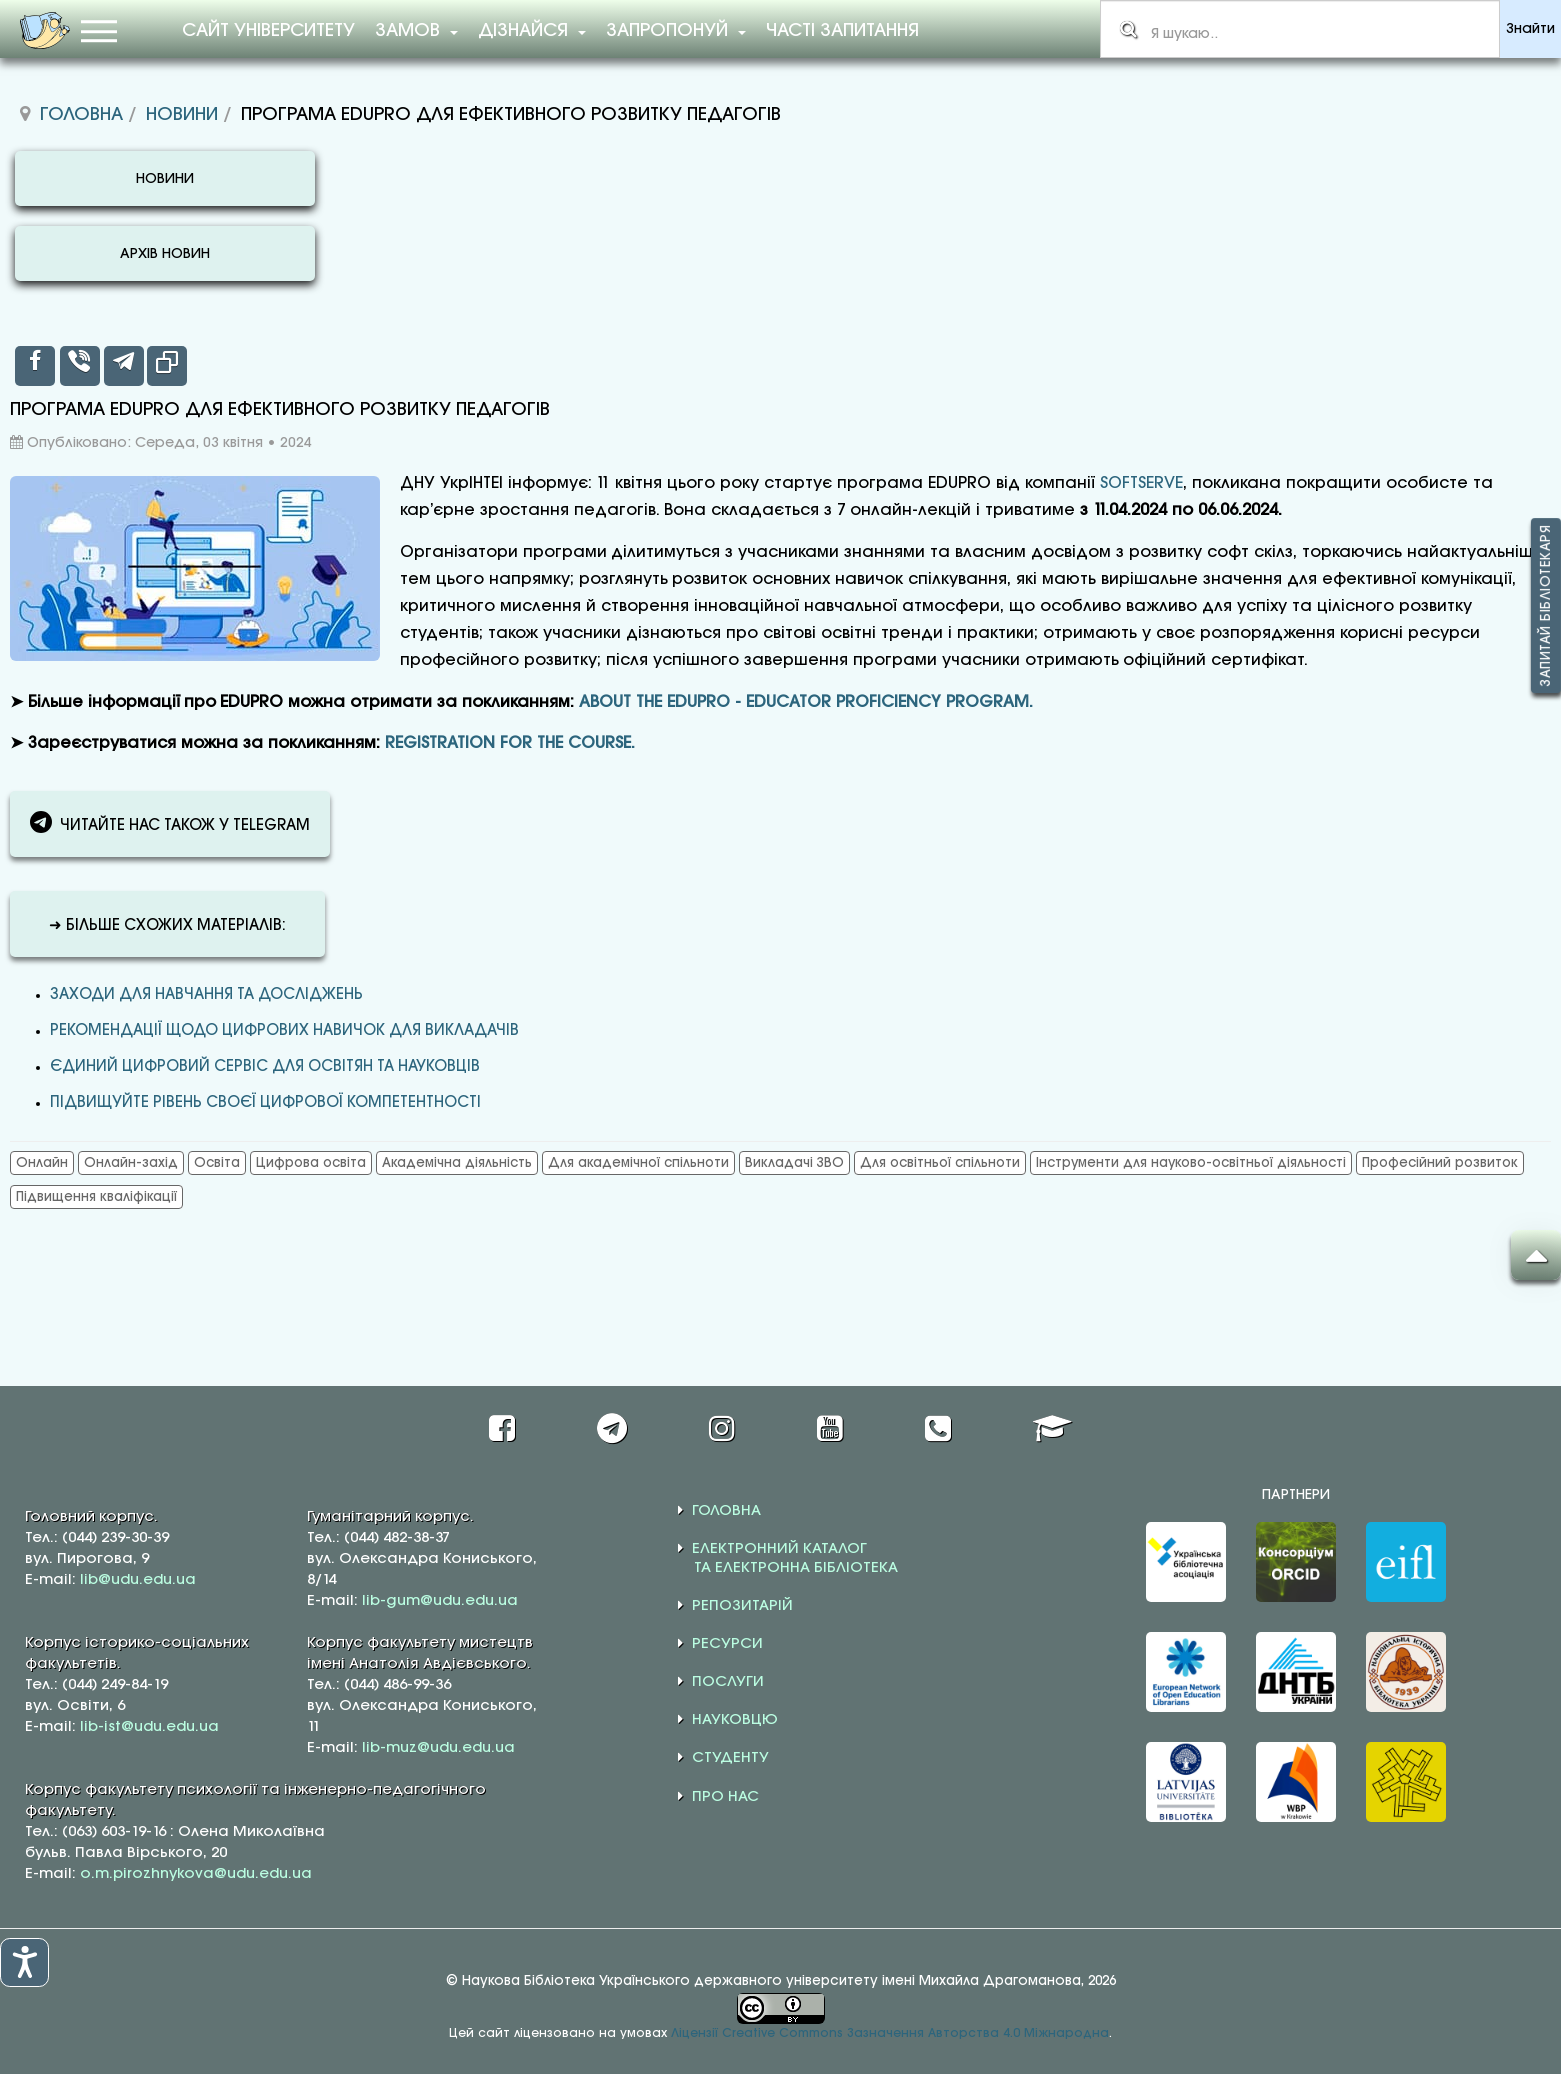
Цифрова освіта (311, 1163)
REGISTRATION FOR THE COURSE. (510, 743)
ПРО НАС (725, 1797)
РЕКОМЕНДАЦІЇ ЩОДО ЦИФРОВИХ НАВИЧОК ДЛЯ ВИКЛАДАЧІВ (284, 1031)
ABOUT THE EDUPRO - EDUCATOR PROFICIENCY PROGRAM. (806, 702)
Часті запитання (842, 31)
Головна (81, 115)
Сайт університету (268, 31)
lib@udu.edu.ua (138, 1580)
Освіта (217, 1163)
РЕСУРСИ (727, 1644)
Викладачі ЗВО (794, 1163)
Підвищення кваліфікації (96, 1197)
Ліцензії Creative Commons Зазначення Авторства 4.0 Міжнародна (890, 2033)
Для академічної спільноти (638, 1163)
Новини (182, 115)
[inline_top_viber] (80, 366)
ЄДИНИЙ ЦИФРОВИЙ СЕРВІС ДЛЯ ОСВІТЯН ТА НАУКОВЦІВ (265, 1067)
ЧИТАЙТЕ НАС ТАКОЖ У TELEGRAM (170, 822)
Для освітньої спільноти (940, 1163)
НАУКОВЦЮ (735, 1720)
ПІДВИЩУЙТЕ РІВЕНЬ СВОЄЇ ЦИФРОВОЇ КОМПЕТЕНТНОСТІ (265, 1103)
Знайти (1530, 29)
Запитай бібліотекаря (1546, 606)
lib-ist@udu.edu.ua (149, 1727)
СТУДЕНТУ (730, 1758)
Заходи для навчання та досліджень (206, 995)
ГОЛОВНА (726, 1511)
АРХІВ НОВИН (165, 254)
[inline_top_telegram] (124, 366)
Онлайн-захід (131, 1163)
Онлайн (42, 1163)
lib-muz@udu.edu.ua (438, 1748)
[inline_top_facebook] (35, 366)
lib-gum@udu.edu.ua (440, 1601)
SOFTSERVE (1141, 483)
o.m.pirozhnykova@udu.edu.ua (196, 1874)
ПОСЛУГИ (728, 1682)
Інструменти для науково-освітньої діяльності (1191, 1163)
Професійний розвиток (1440, 1163)
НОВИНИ (165, 179)
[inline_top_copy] (167, 366)
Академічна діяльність (457, 1163)
